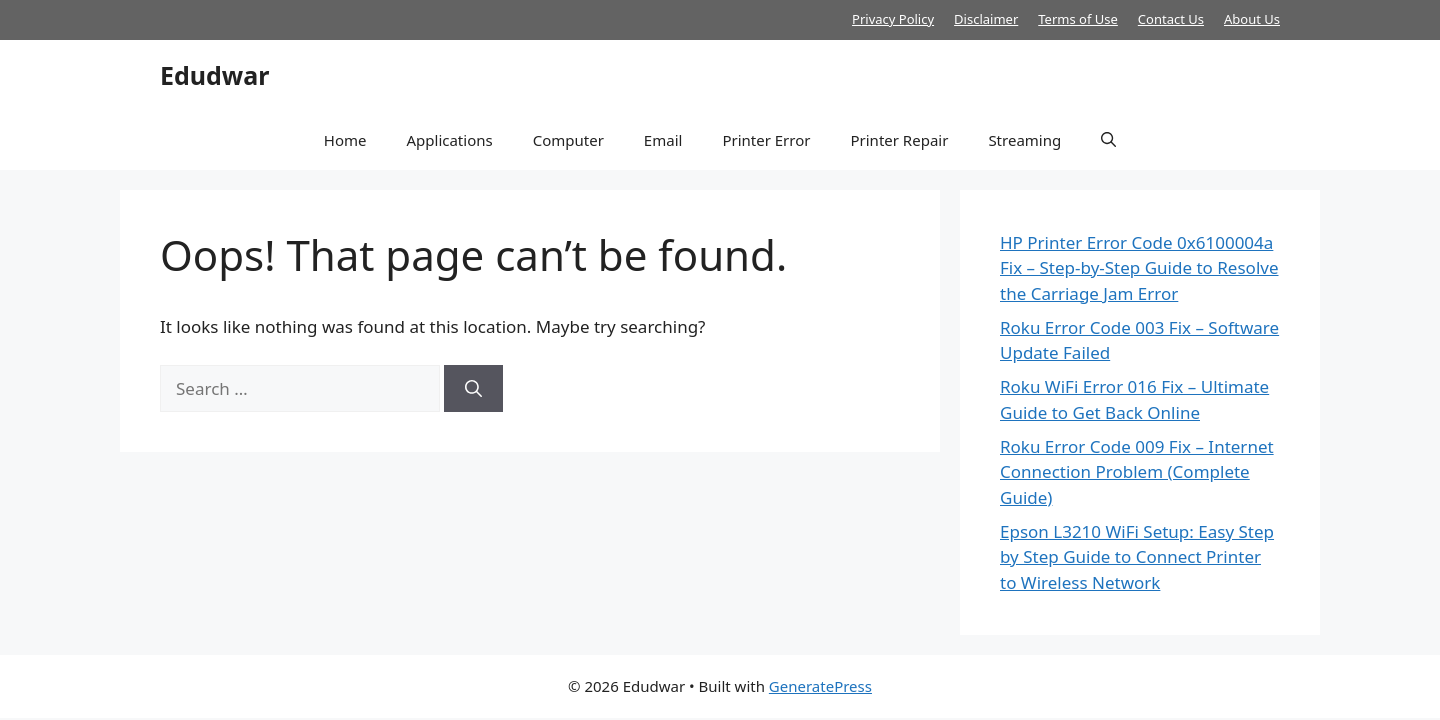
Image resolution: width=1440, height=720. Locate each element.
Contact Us (1171, 19)
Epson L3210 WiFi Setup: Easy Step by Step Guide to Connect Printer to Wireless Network (1137, 557)
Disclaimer (986, 19)
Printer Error (766, 140)
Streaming (1024, 140)
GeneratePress (820, 686)
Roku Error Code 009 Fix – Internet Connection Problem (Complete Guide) (1137, 472)
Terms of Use (1078, 19)
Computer (568, 140)
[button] (1108, 140)
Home (345, 140)
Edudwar (214, 75)
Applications (449, 140)
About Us (1252, 19)
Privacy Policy (893, 19)
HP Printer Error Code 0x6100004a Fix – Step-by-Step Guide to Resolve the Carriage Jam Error (1139, 268)
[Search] (473, 389)
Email (663, 140)
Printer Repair (899, 140)
